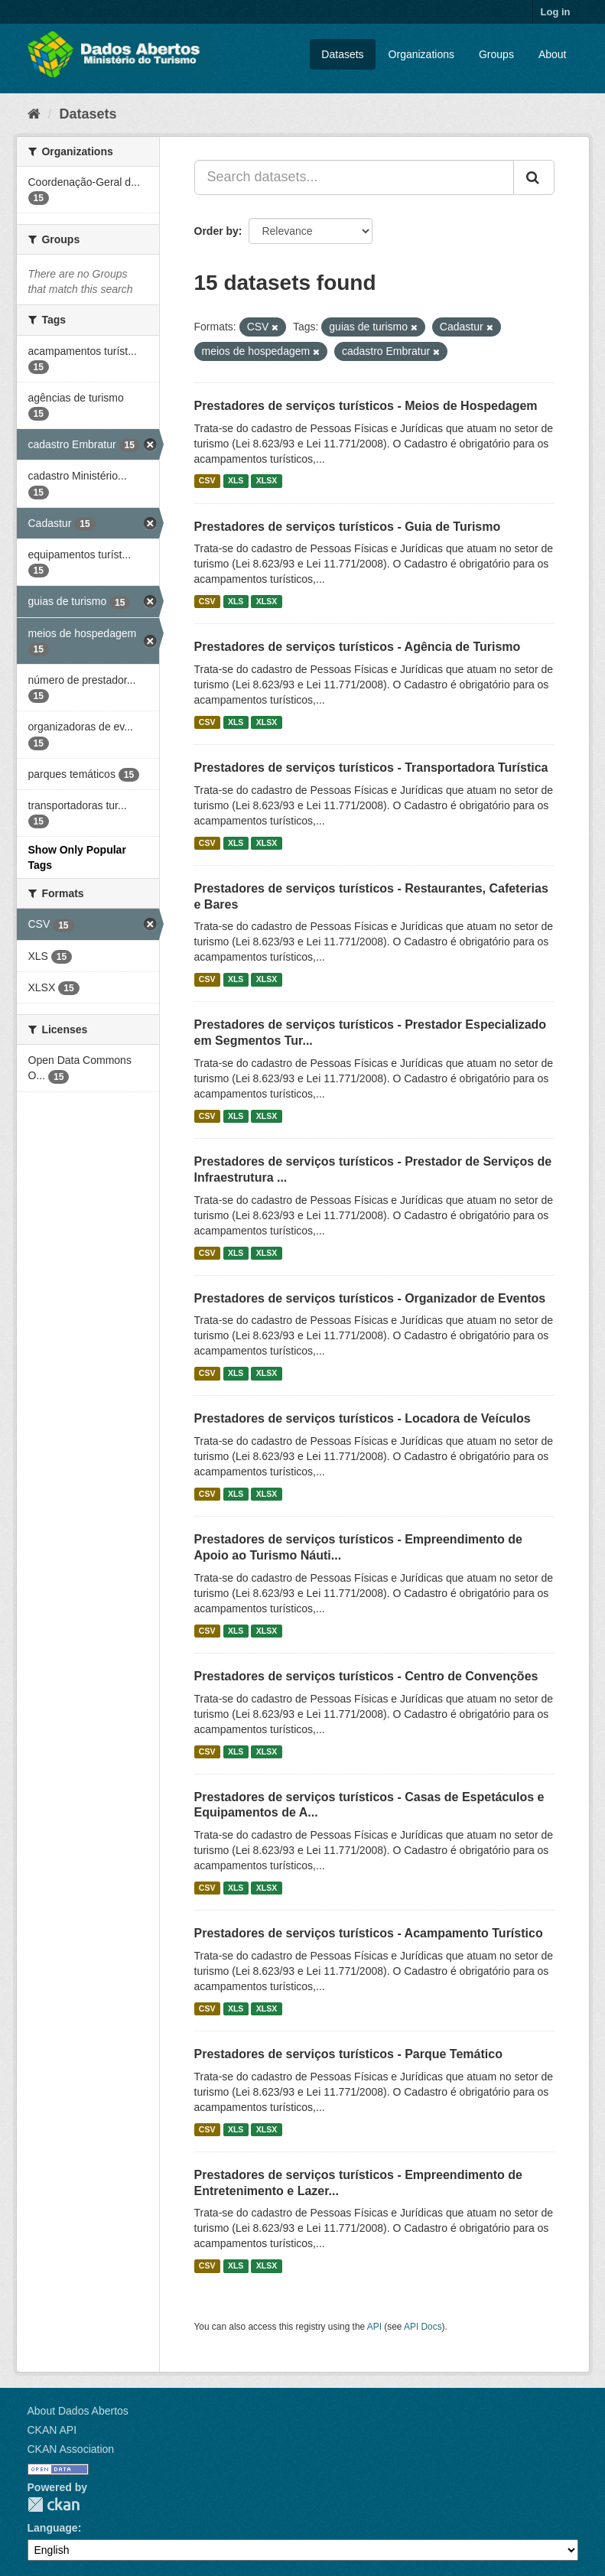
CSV (207, 481)
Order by (216, 231)
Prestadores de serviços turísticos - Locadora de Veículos (362, 1418)
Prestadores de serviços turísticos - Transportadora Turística (371, 767)
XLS (235, 481)
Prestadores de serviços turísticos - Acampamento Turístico (368, 1933)
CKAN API (52, 2430)
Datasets (342, 54)
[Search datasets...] (354, 177)
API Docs (423, 2326)
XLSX (266, 481)
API (374, 2326)
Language (53, 2528)
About (552, 54)
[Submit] (534, 177)
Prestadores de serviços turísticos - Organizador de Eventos (370, 1298)
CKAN (54, 2504)
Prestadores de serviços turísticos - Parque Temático (348, 2053)
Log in (556, 12)
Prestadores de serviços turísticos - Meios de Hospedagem (366, 405)
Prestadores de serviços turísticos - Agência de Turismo (357, 646)
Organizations (421, 54)
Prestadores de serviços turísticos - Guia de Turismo (347, 526)
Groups (496, 54)
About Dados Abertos (78, 2411)
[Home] (34, 114)
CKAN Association (71, 2449)
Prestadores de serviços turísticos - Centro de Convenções (366, 1676)
